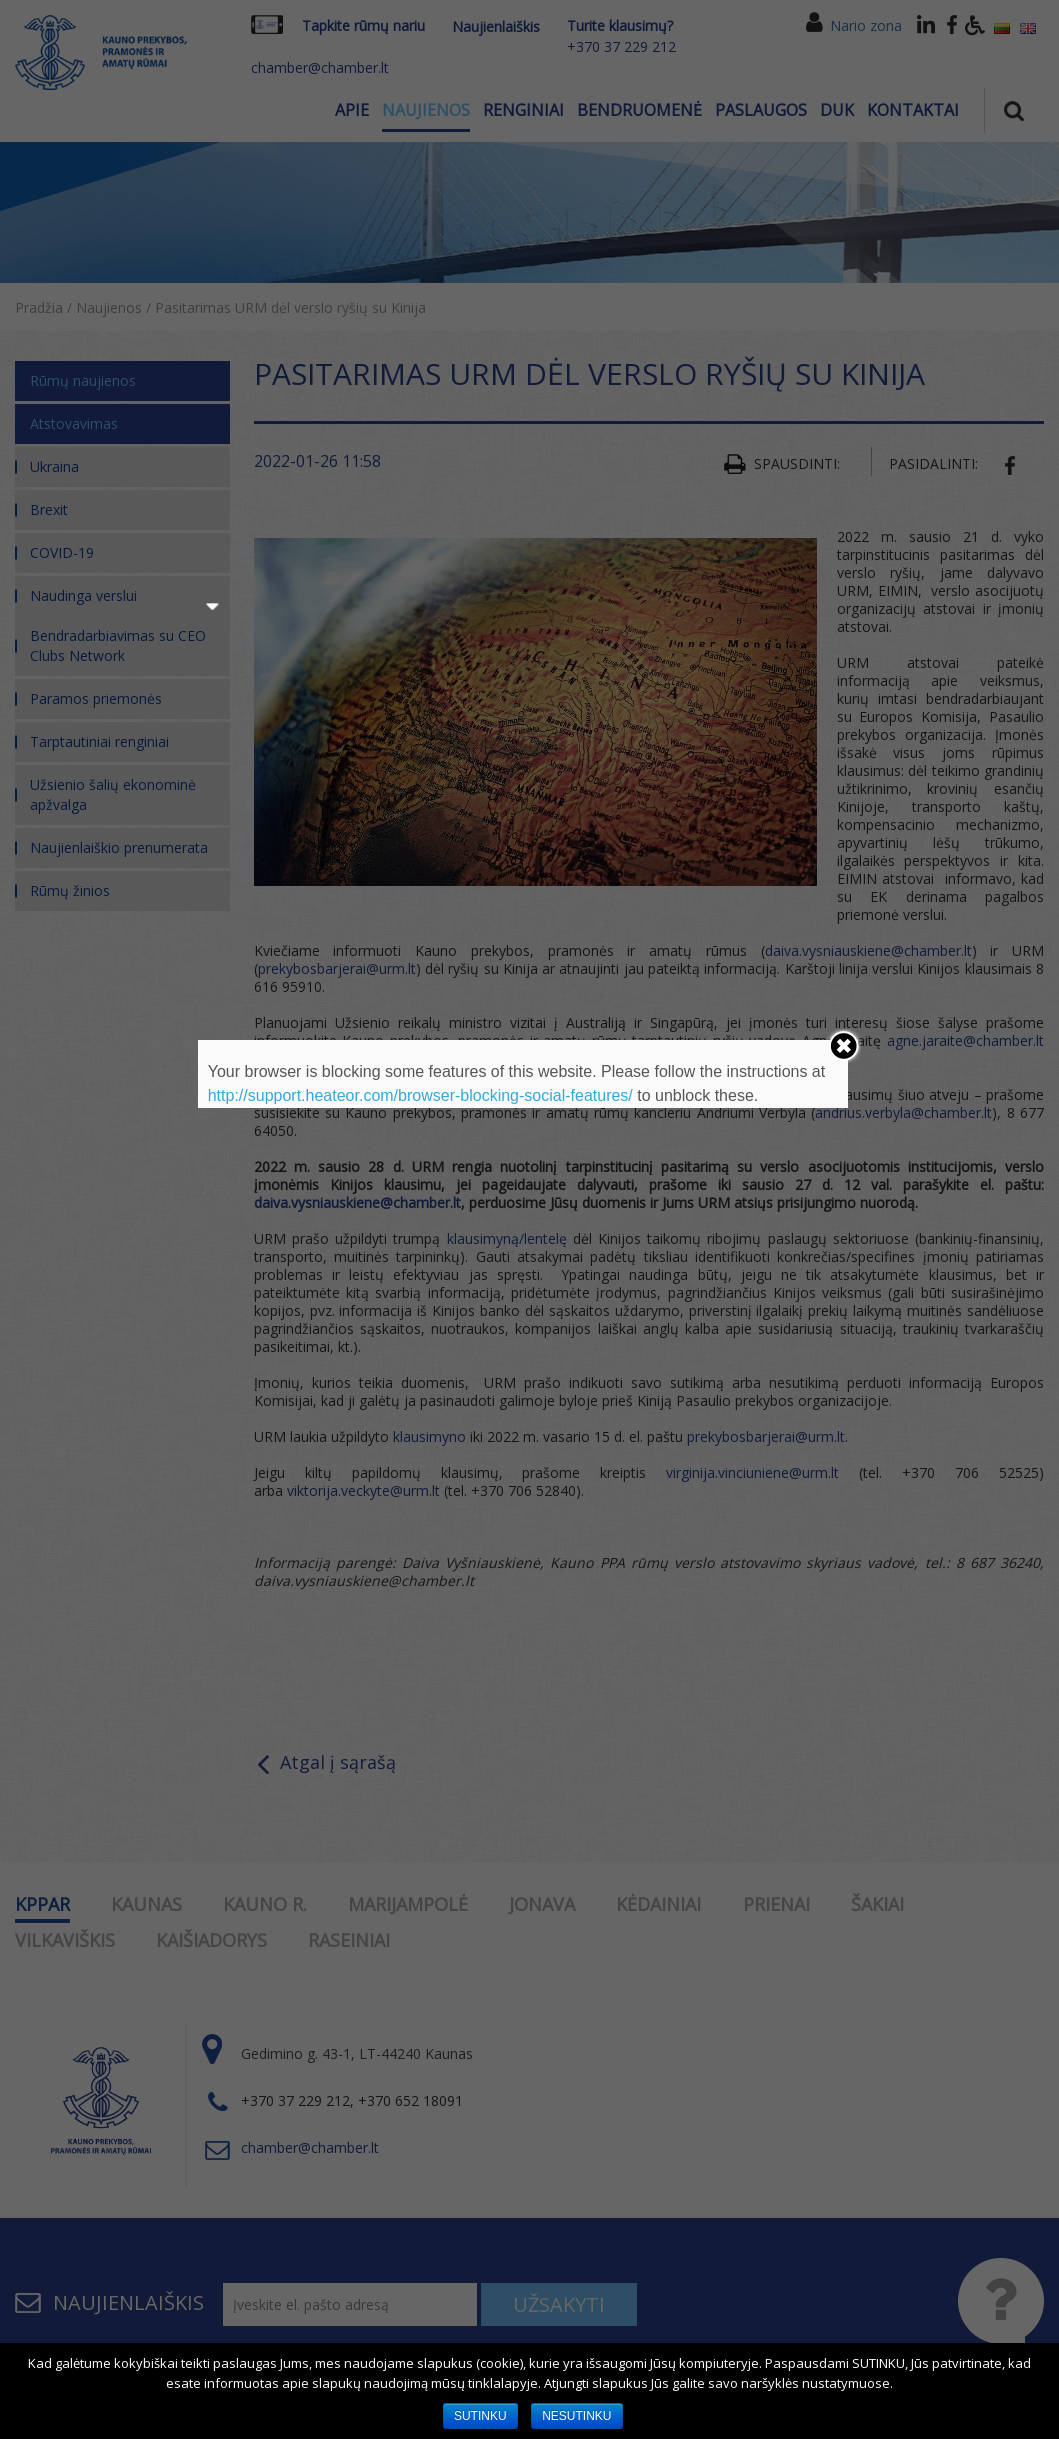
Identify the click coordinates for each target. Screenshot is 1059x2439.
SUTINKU (480, 2416)
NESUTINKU (576, 2416)
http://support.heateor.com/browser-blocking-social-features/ (420, 1095)
